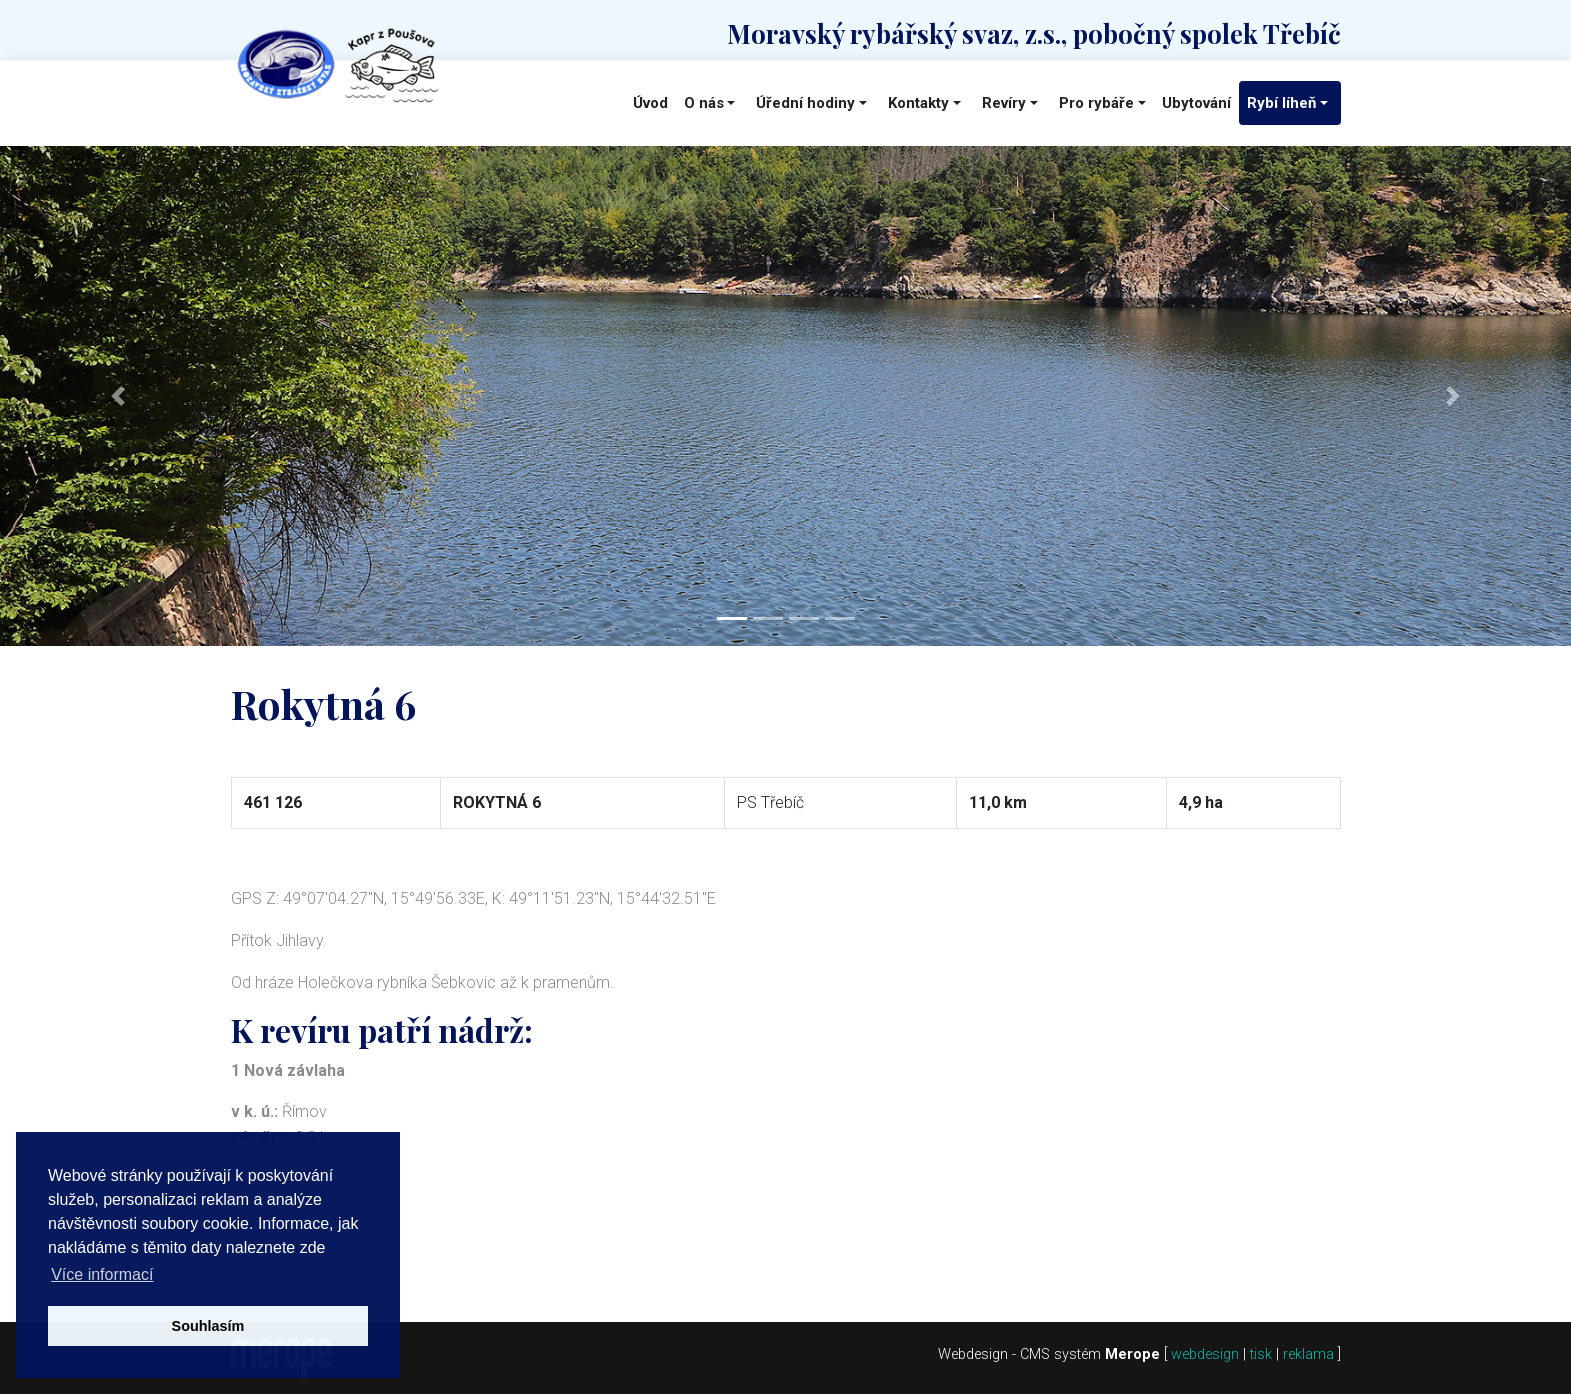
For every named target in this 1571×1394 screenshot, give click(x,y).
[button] (118, 396)
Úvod (650, 103)
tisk (1261, 1354)
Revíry (1004, 103)
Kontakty (918, 103)
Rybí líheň (1281, 103)
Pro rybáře (1096, 103)
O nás (704, 103)
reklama (1308, 1354)
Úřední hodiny (805, 103)
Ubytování (1196, 103)
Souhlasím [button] (208, 1326)
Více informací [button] (102, 1274)
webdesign (1205, 1354)
